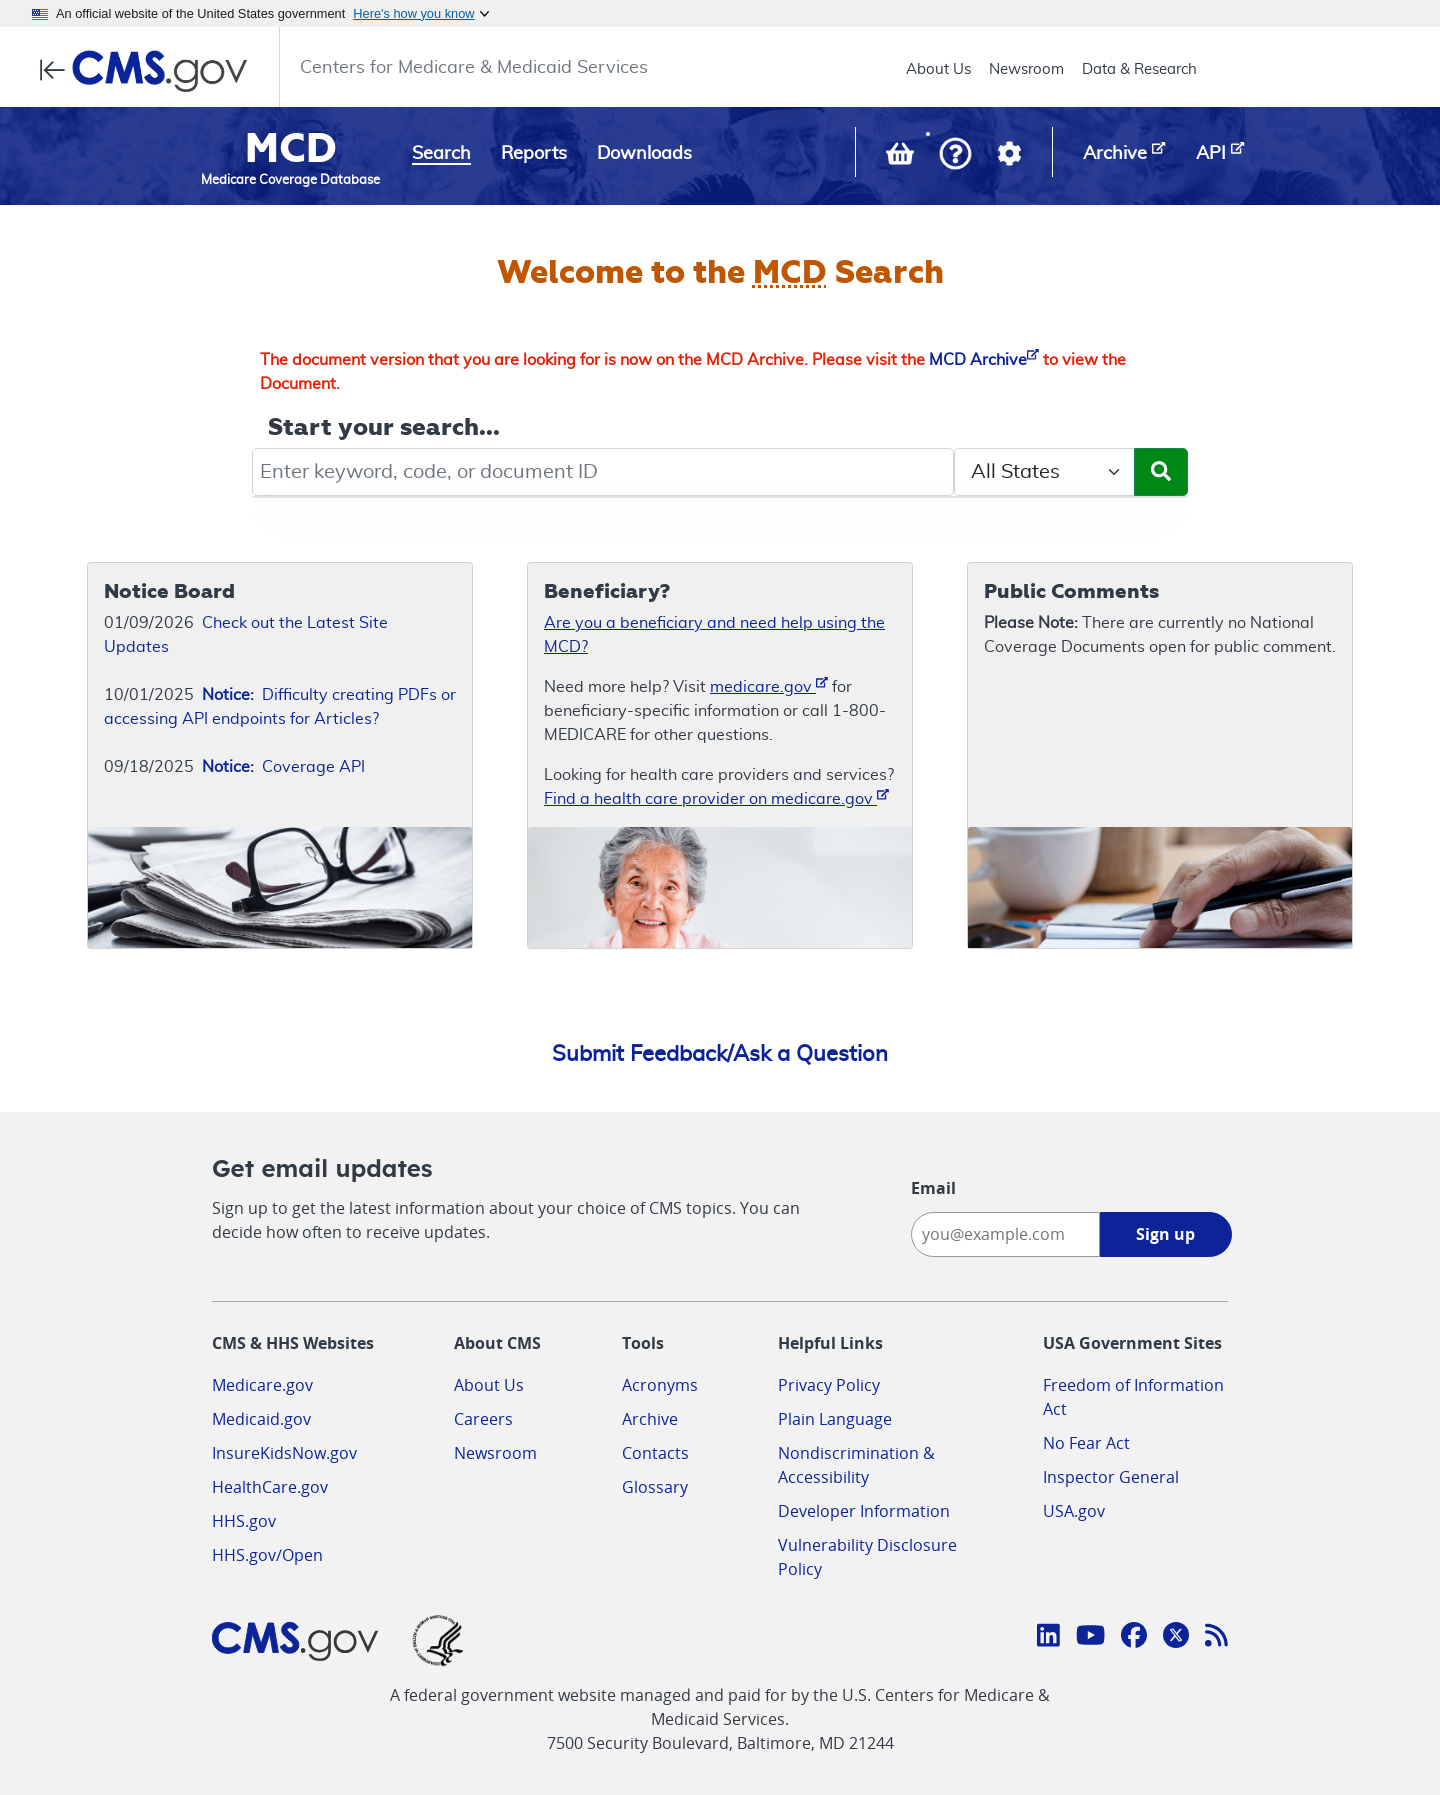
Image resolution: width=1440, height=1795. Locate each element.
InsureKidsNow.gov (284, 1453)
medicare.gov (769, 685)
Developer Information (864, 1511)
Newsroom (1026, 69)
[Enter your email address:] (1005, 1234)
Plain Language (835, 1419)
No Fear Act (1086, 1443)
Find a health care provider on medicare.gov (716, 797)
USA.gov (1074, 1511)
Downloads (644, 154)
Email (933, 1188)
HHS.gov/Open (267, 1555)
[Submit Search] (1161, 472)
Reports (534, 154)
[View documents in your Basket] (902, 158)
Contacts (655, 1453)
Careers (483, 1419)
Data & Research (1139, 69)
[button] (955, 155)
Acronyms (660, 1385)
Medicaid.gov (261, 1419)
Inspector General (1111, 1477)
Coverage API (283, 767)
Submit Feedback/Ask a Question (720, 1054)
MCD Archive (984, 360)
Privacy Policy (829, 1385)
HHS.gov (244, 1521)
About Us (938, 69)
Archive (650, 1419)
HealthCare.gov (270, 1487)
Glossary (655, 1487)
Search (441, 154)
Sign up (1165, 1234)
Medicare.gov (262, 1385)
